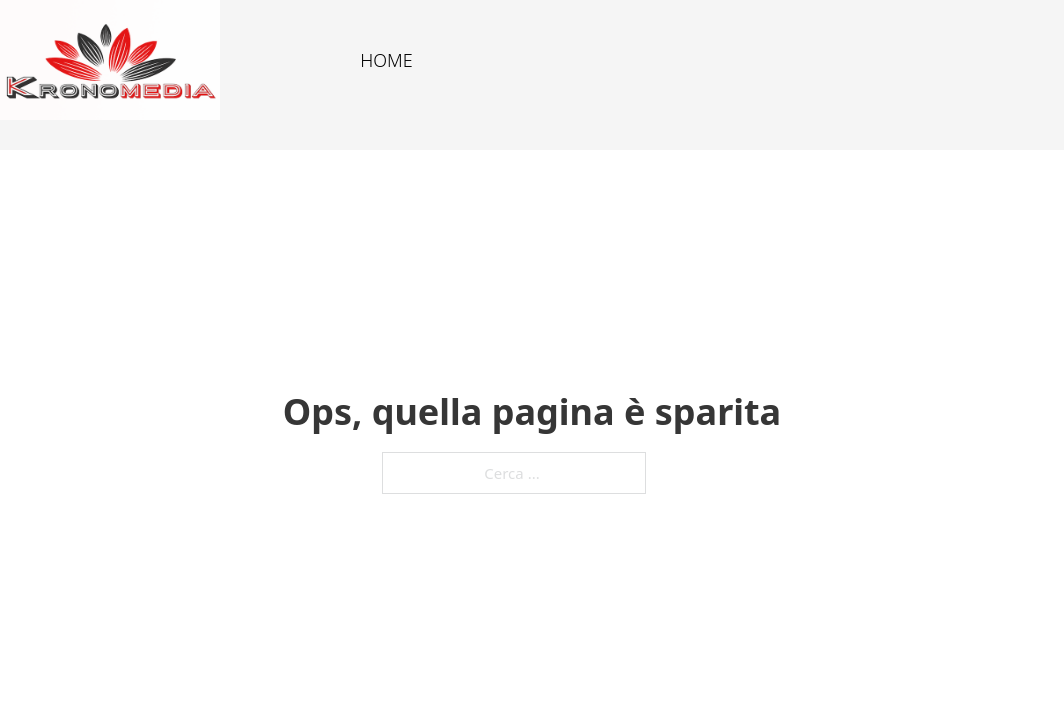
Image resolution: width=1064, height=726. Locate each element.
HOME (386, 60)
